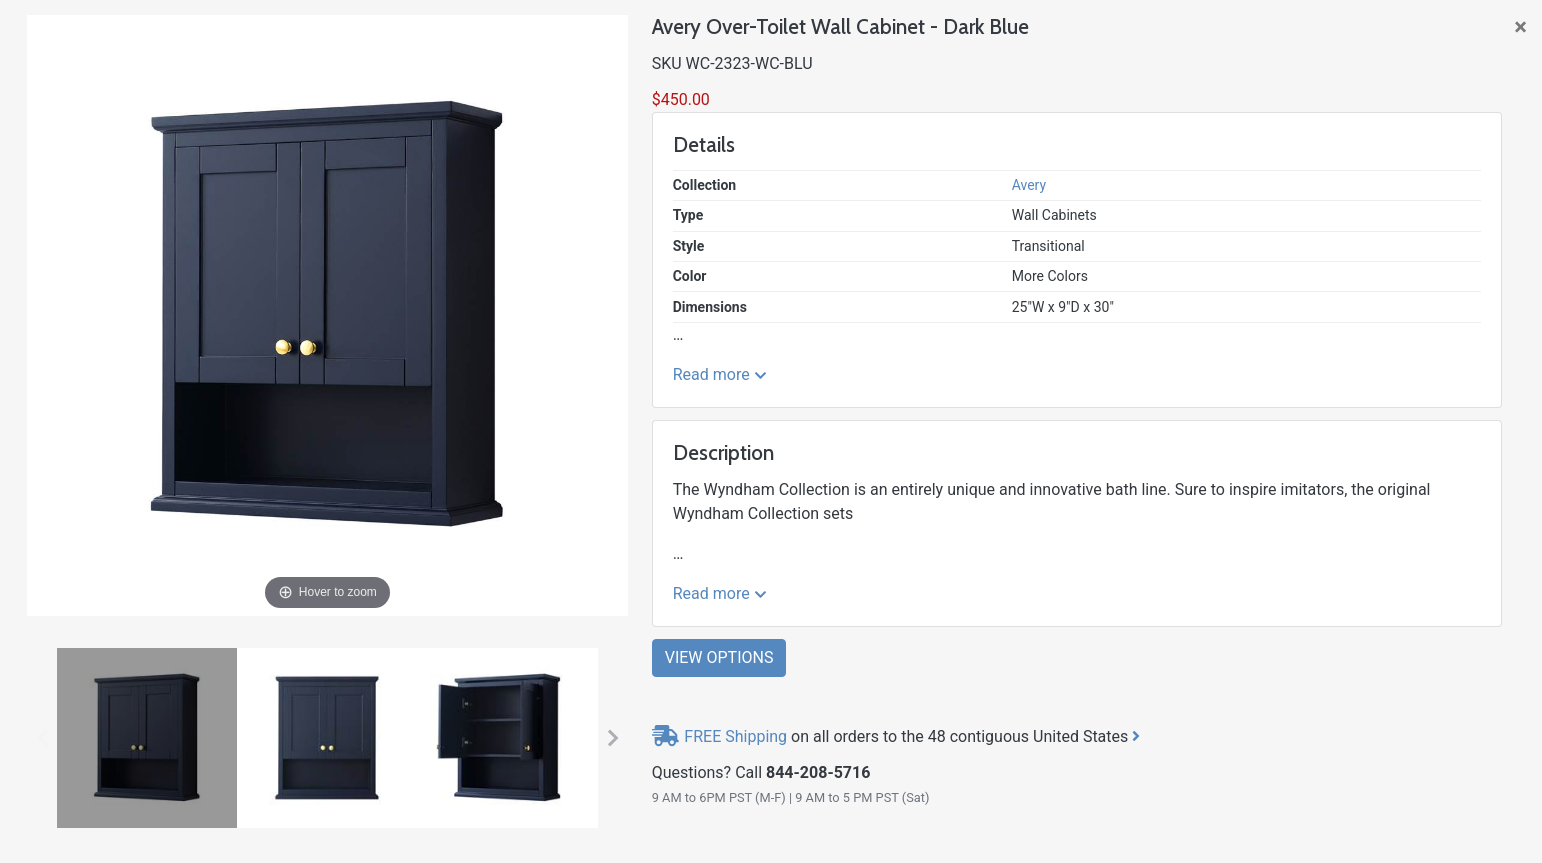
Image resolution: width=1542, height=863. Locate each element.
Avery (1029, 185)
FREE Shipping (735, 736)
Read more (720, 374)
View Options (719, 657)
